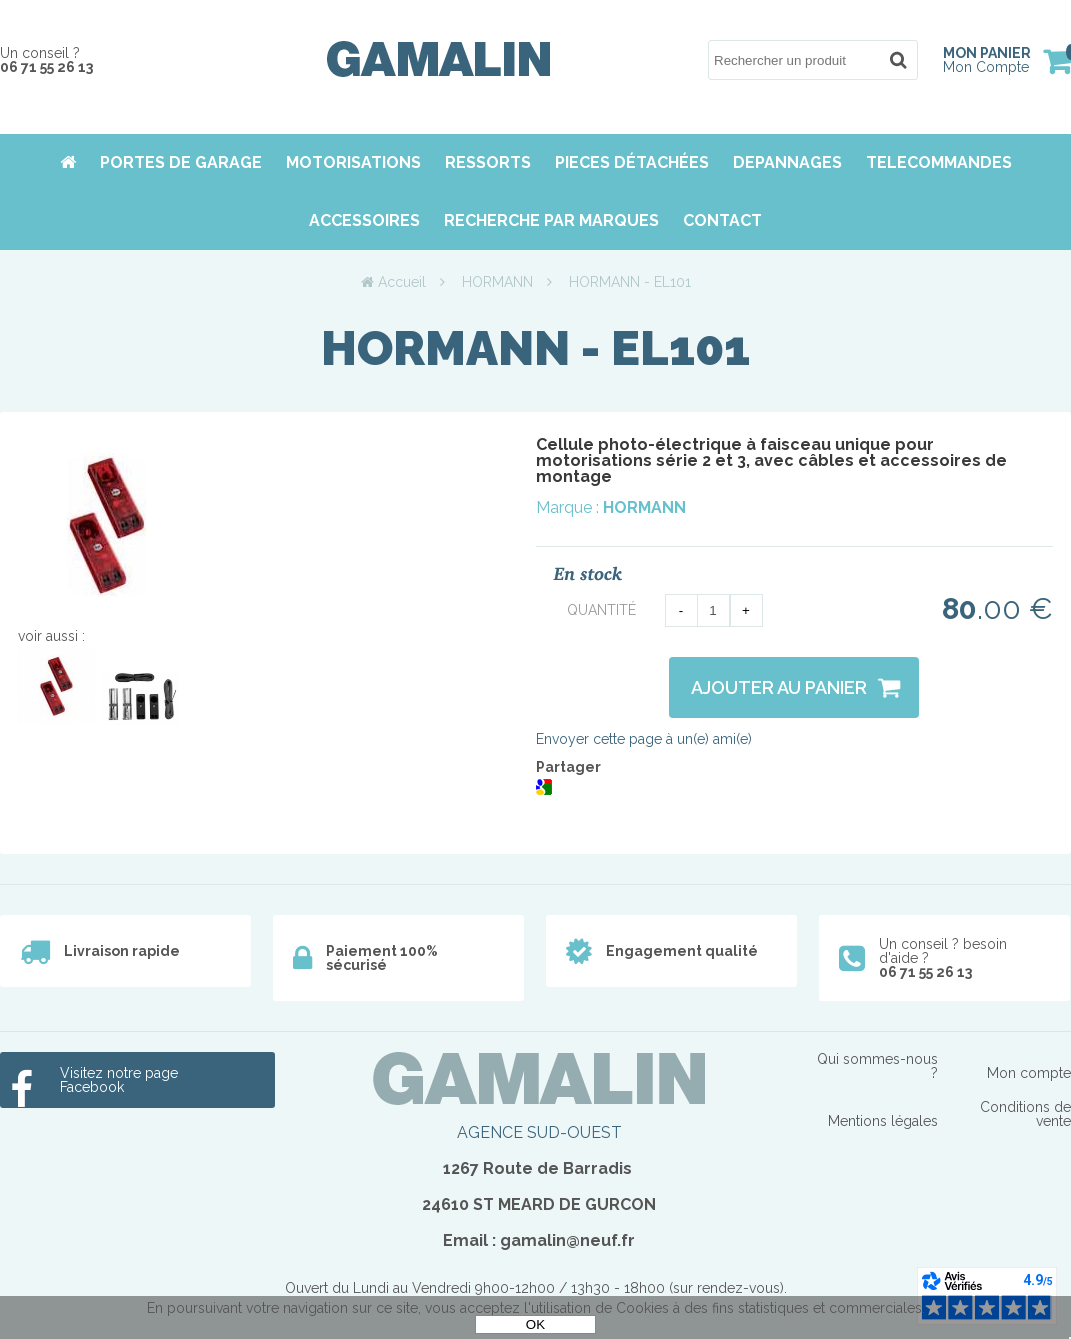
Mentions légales (883, 1121)
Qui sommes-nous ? (877, 1066)
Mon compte (1029, 1073)
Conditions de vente (1025, 1114)
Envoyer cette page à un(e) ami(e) (644, 739)
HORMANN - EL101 (535, 348)
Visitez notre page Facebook (119, 1080)
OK (535, 1324)
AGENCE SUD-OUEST (539, 1132)
